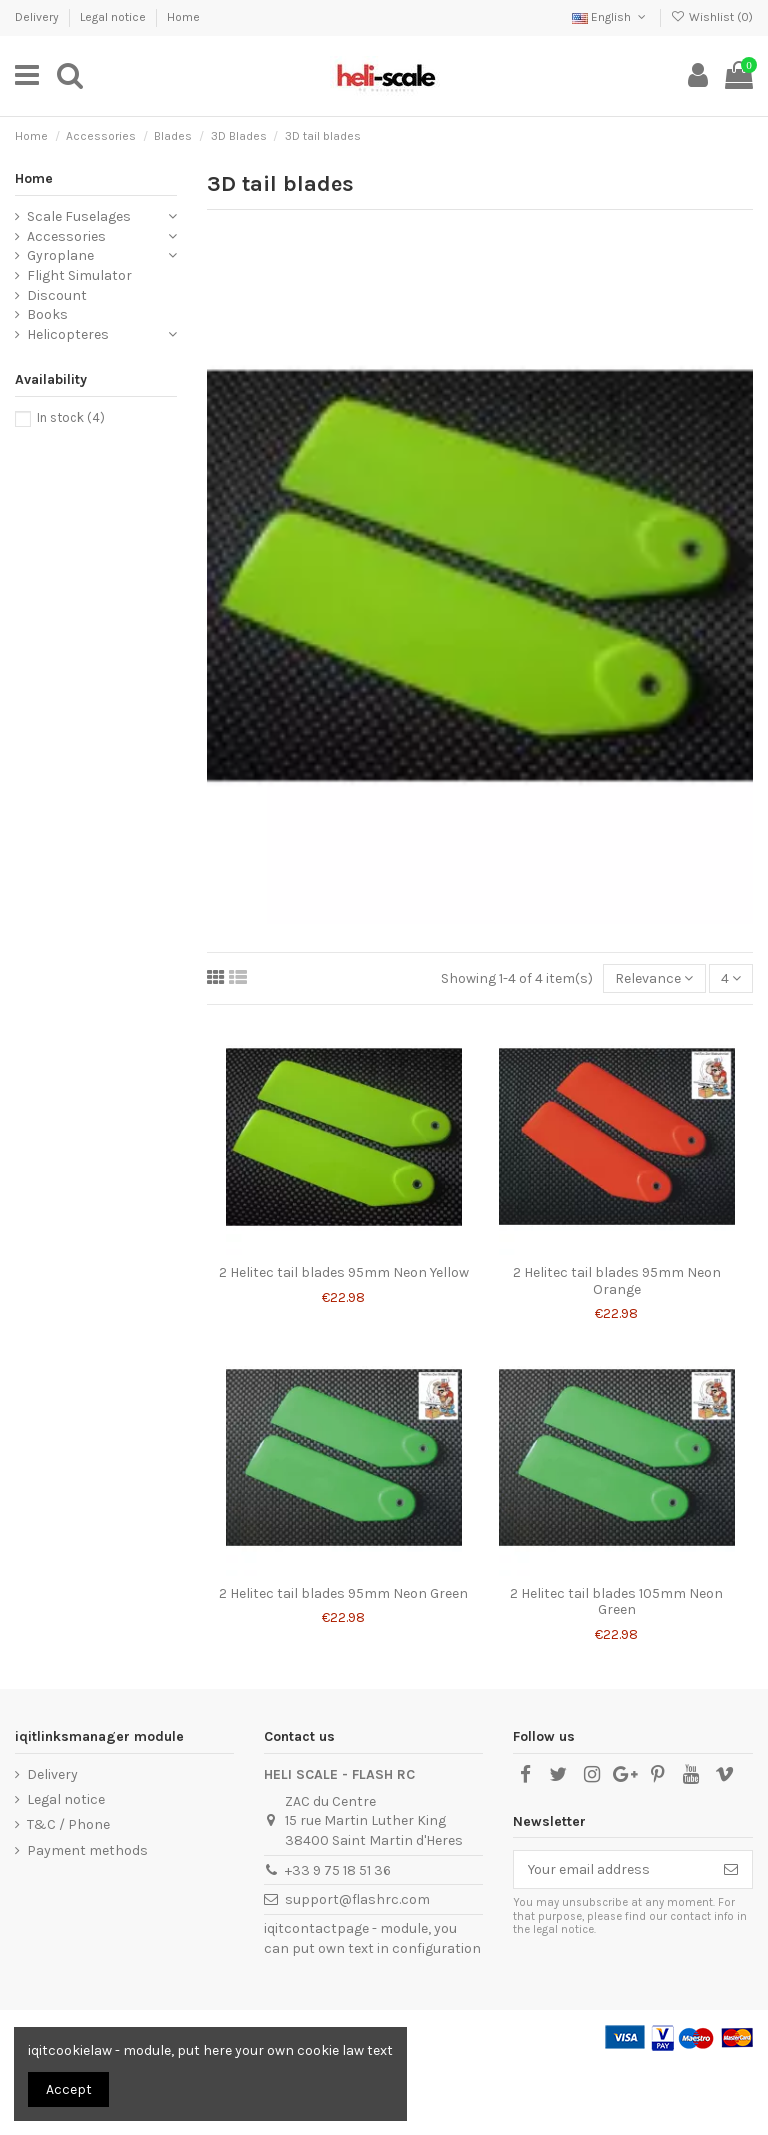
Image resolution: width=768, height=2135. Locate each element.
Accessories (66, 236)
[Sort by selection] (654, 978)
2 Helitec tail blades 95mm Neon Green (343, 1593)
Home (183, 17)
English (610, 17)
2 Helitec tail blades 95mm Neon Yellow (344, 1272)
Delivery (38, 17)
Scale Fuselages (79, 216)
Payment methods (87, 1850)
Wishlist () (712, 17)
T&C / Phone (68, 1824)
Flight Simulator (79, 275)
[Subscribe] (731, 1870)
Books (47, 314)
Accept (69, 2089)
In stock (71, 417)
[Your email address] (612, 1870)
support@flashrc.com (357, 1899)
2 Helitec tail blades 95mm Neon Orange (617, 1281)
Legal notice (114, 17)
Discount (57, 295)
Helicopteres (68, 334)
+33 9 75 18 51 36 (338, 1870)
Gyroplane (60, 255)
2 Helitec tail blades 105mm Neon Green (616, 1602)
